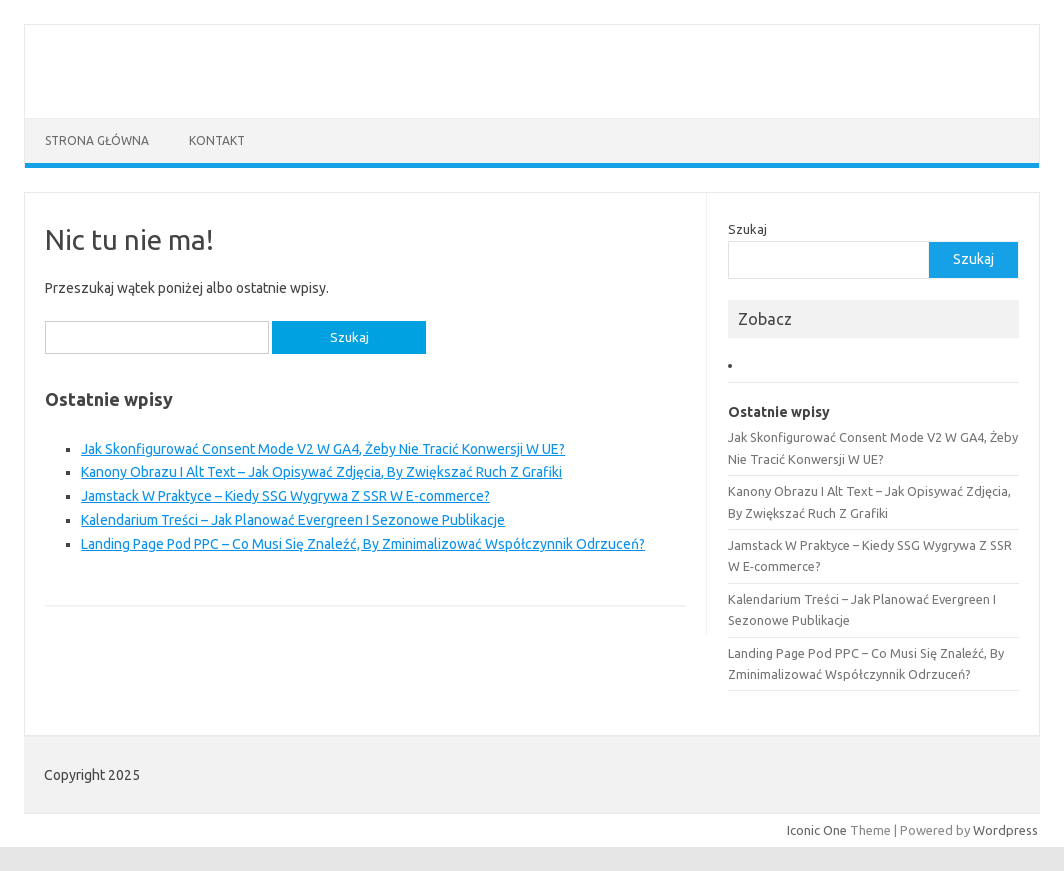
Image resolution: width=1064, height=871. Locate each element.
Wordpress (1005, 830)
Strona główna (97, 140)
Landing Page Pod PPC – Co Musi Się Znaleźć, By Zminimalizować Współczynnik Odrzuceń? (363, 544)
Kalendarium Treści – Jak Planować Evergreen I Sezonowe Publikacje (293, 520)
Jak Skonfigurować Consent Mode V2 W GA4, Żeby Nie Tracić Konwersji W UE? (323, 449)
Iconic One (817, 830)
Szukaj (747, 229)
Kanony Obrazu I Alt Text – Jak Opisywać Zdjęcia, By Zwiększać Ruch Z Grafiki (321, 472)
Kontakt (217, 140)
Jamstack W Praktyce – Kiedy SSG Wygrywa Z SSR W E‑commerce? (285, 496)
